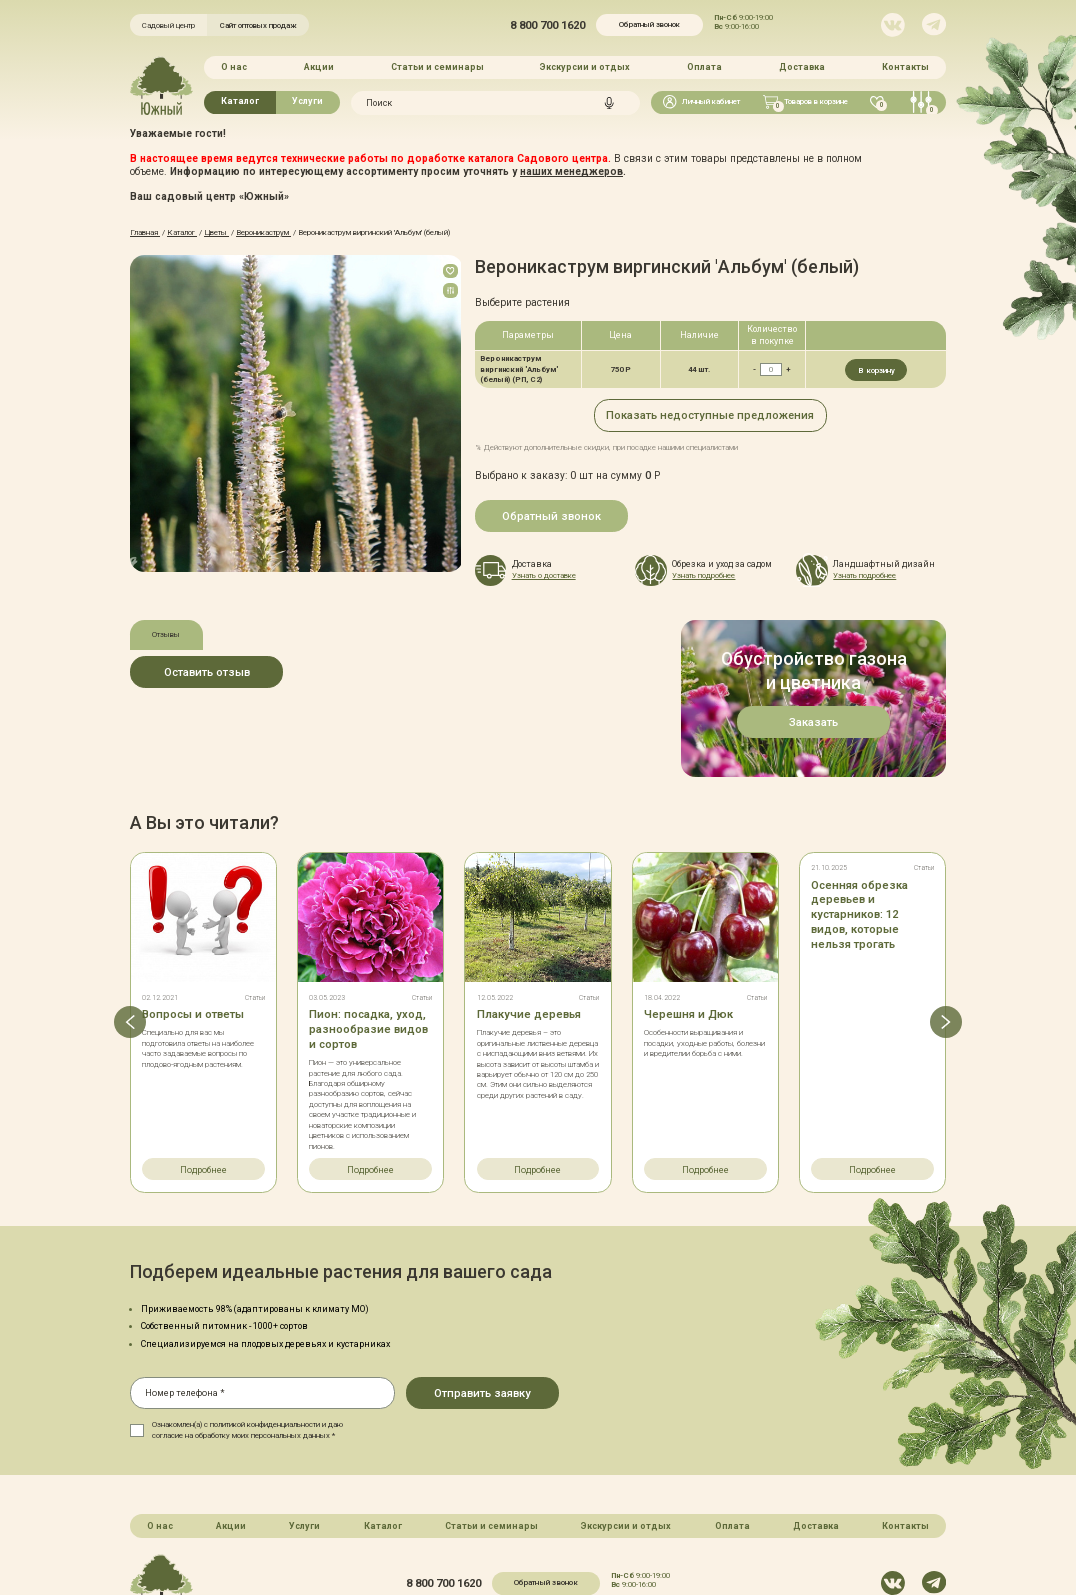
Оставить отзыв (207, 671)
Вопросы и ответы (193, 924)
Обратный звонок (649, 24)
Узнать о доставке (544, 575)
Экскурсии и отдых (585, 67)
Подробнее (203, 1080)
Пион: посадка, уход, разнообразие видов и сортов (368, 939)
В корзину (876, 369)
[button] (130, 932)
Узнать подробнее (703, 575)
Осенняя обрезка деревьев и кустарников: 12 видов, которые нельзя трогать (859, 825)
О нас (234, 67)
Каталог (240, 101)
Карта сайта (465, 1538)
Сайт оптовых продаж (258, 25)
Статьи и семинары (437, 67)
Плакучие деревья (529, 924)
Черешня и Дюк (688, 924)
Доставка (802, 67)
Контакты (905, 67)
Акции (319, 67)
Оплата (704, 67)
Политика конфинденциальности (575, 1538)
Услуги (307, 101)
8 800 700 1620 (547, 25)
